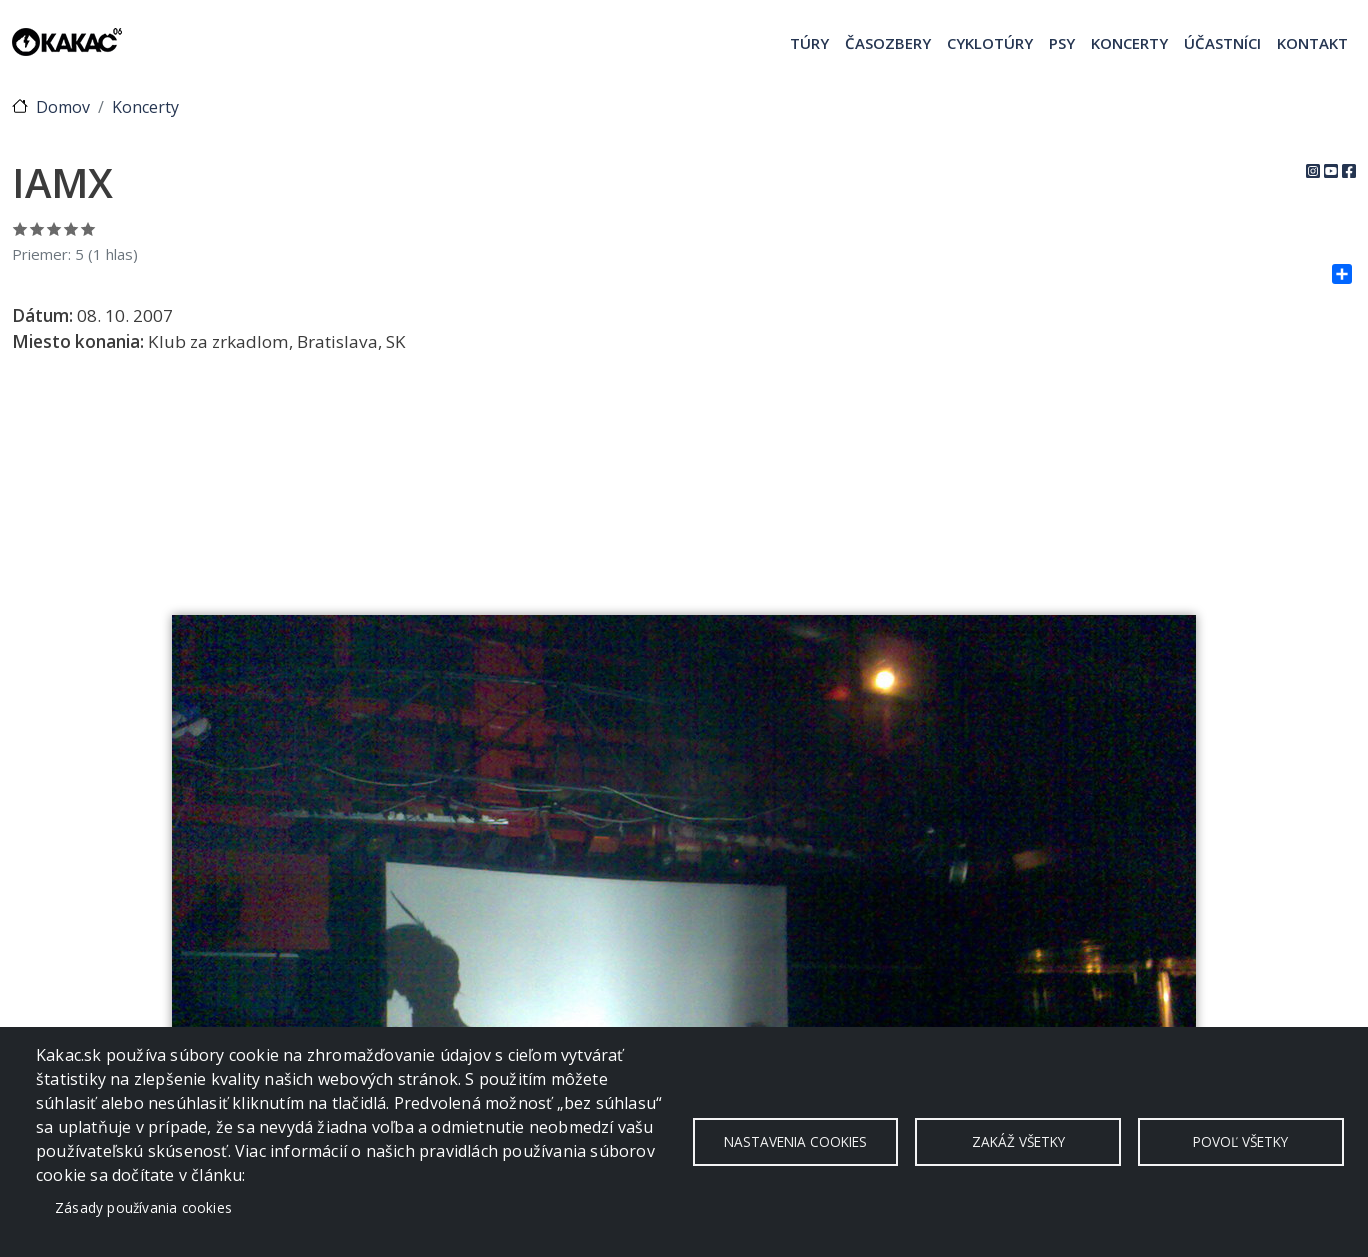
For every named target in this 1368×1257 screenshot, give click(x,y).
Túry (809, 43)
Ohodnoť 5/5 (88, 228)
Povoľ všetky (1240, 1141)
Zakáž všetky (1018, 1141)
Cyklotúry (990, 43)
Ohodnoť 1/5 (20, 228)
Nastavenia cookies (795, 1141)
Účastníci (1222, 43)
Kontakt (1312, 43)
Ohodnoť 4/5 (71, 228)
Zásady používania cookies (143, 1207)
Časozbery (888, 43)
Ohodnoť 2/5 (37, 228)
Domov (63, 107)
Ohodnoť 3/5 (54, 228)
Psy (1062, 43)
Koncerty (1129, 43)
